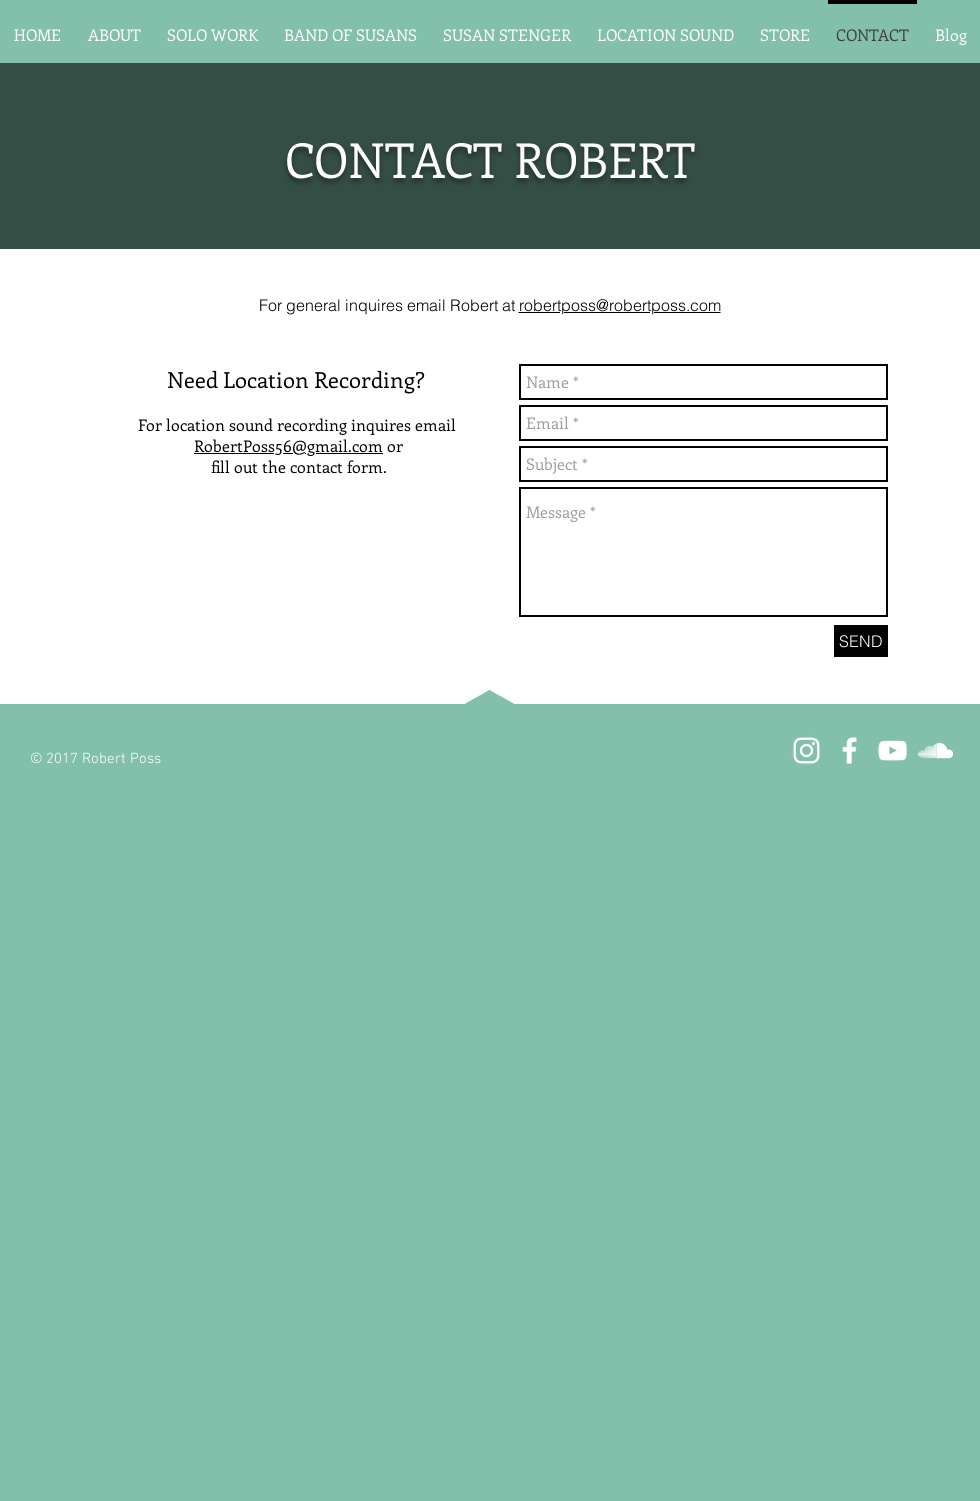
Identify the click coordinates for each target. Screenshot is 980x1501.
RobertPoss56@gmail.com (288, 445)
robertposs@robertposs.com (620, 305)
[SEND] (861, 641)
